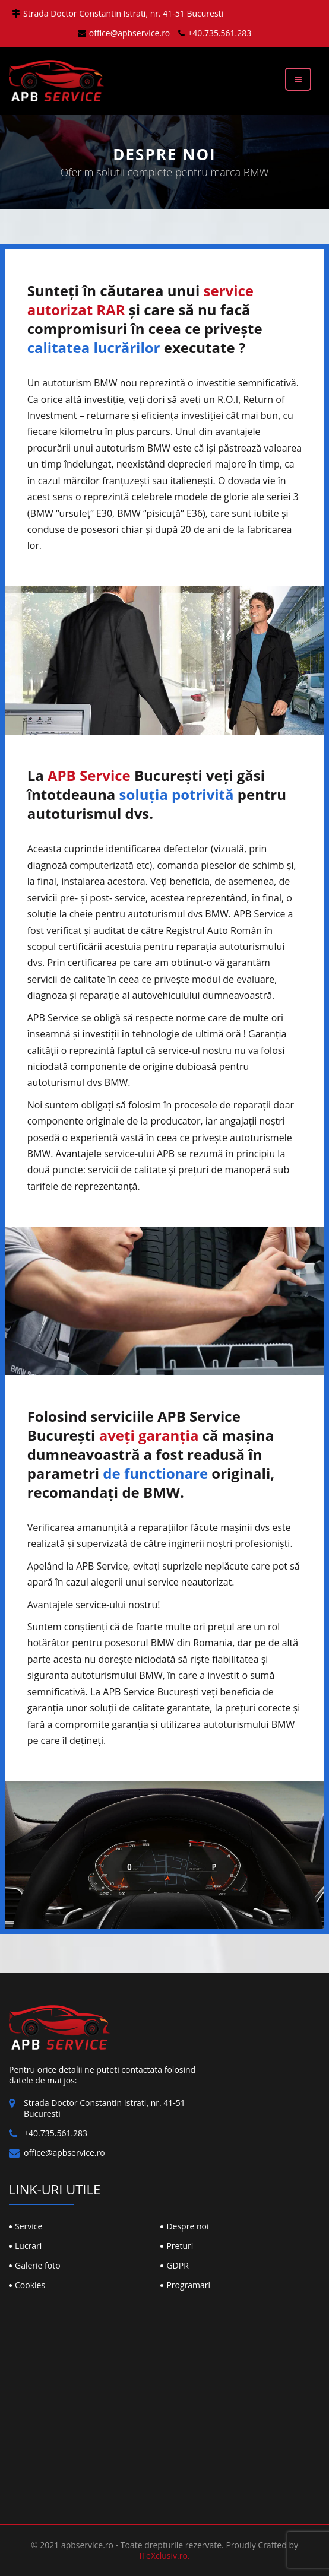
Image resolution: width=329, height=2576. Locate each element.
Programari (188, 2285)
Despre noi (187, 2226)
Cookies (30, 2285)
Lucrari (28, 2245)
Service (28, 2226)
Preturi (179, 2245)
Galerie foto (38, 2265)
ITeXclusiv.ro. (164, 2555)
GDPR (177, 2265)
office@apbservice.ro (124, 33)
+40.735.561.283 (214, 33)
